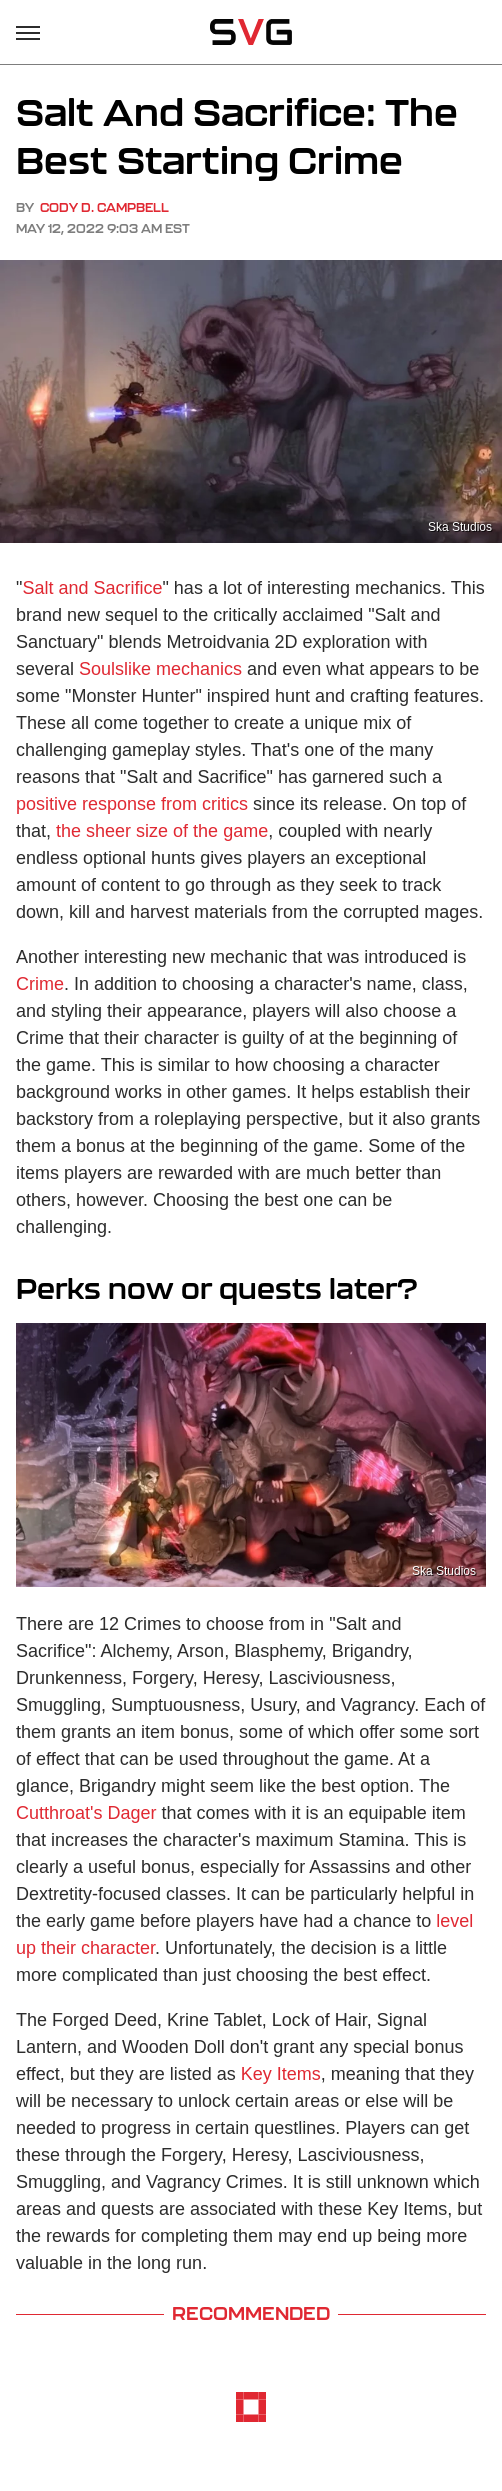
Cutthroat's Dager (86, 1813)
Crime (40, 984)
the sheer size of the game (162, 831)
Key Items (281, 2074)
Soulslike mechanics (160, 669)
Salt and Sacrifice (92, 588)
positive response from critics (132, 804)
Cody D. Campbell (104, 207)
